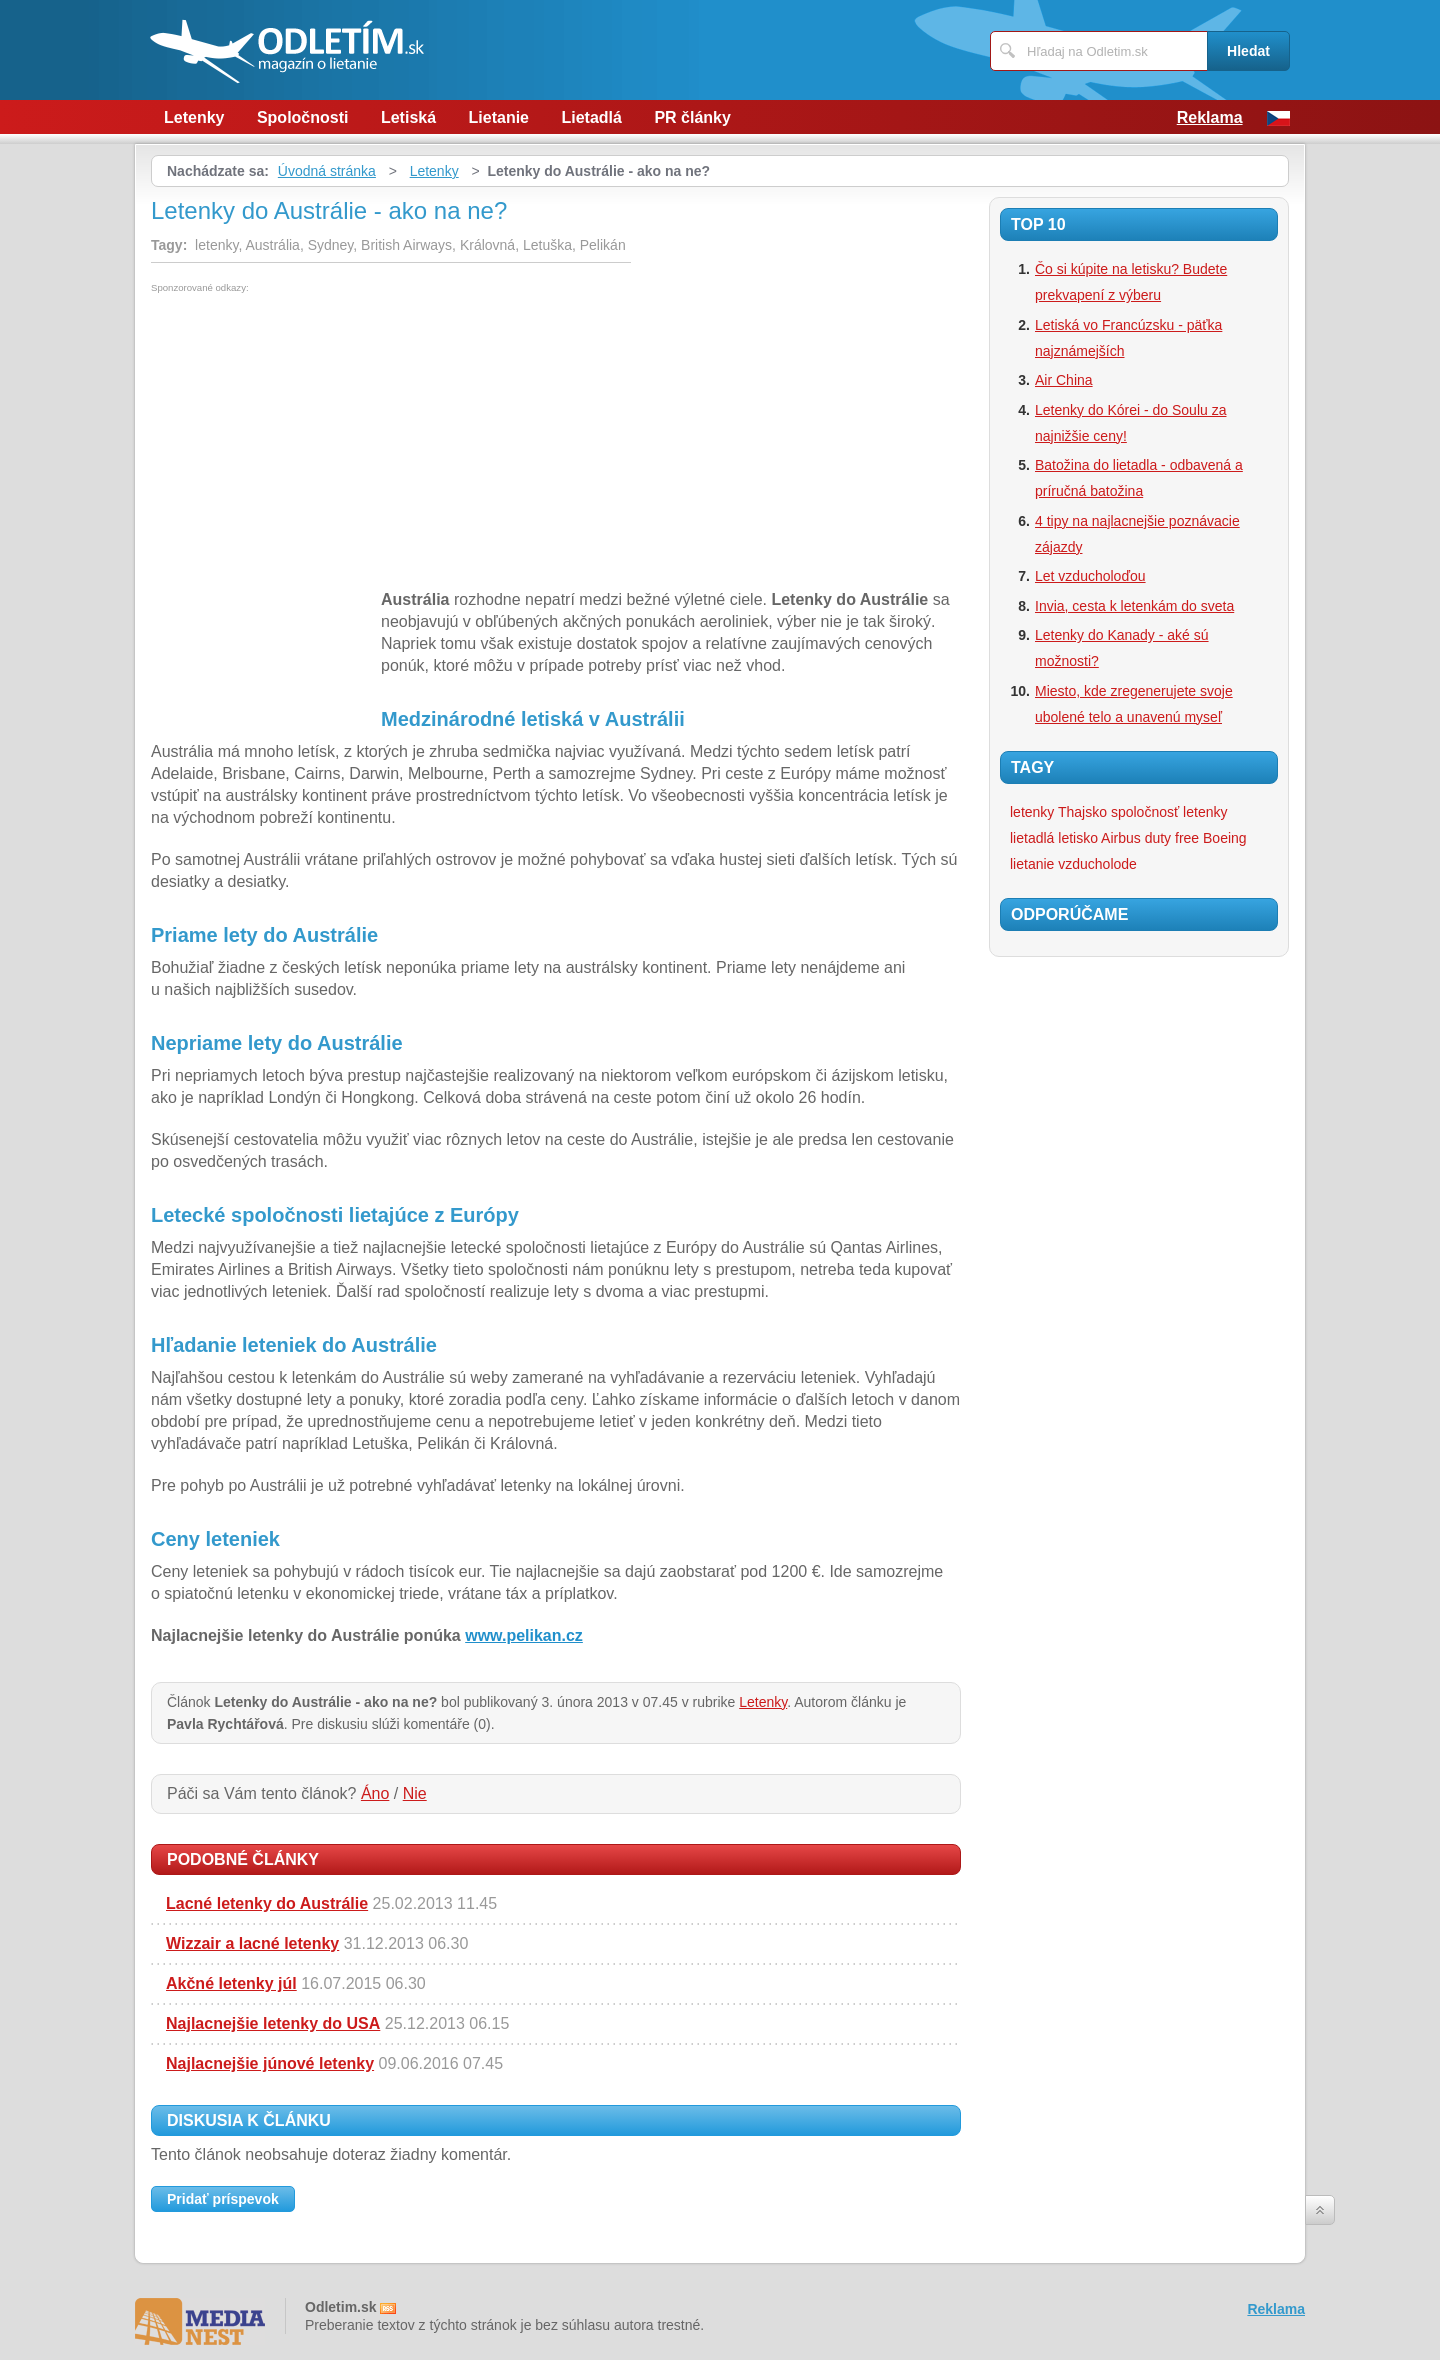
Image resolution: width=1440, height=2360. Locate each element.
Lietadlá (591, 117)
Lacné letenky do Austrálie (267, 1903)
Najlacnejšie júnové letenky (270, 2063)
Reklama (1210, 117)
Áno (375, 1793)
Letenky (194, 117)
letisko (1078, 838)
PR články (692, 117)
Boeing (1225, 838)
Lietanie (499, 117)
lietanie (1032, 864)
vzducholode (1097, 864)
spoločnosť (1145, 812)
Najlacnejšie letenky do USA (273, 2023)
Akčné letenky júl (231, 1983)
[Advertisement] (319, 443)
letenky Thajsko (1058, 812)
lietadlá (1032, 838)
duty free (1172, 838)
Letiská (408, 117)
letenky (1205, 812)
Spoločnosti (303, 117)
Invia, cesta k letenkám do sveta (1134, 606)
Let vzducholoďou (1090, 576)
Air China (1064, 380)
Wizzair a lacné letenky (252, 1943)
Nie (415, 1793)
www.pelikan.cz (524, 1635)
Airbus (1121, 838)
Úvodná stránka (327, 171)
